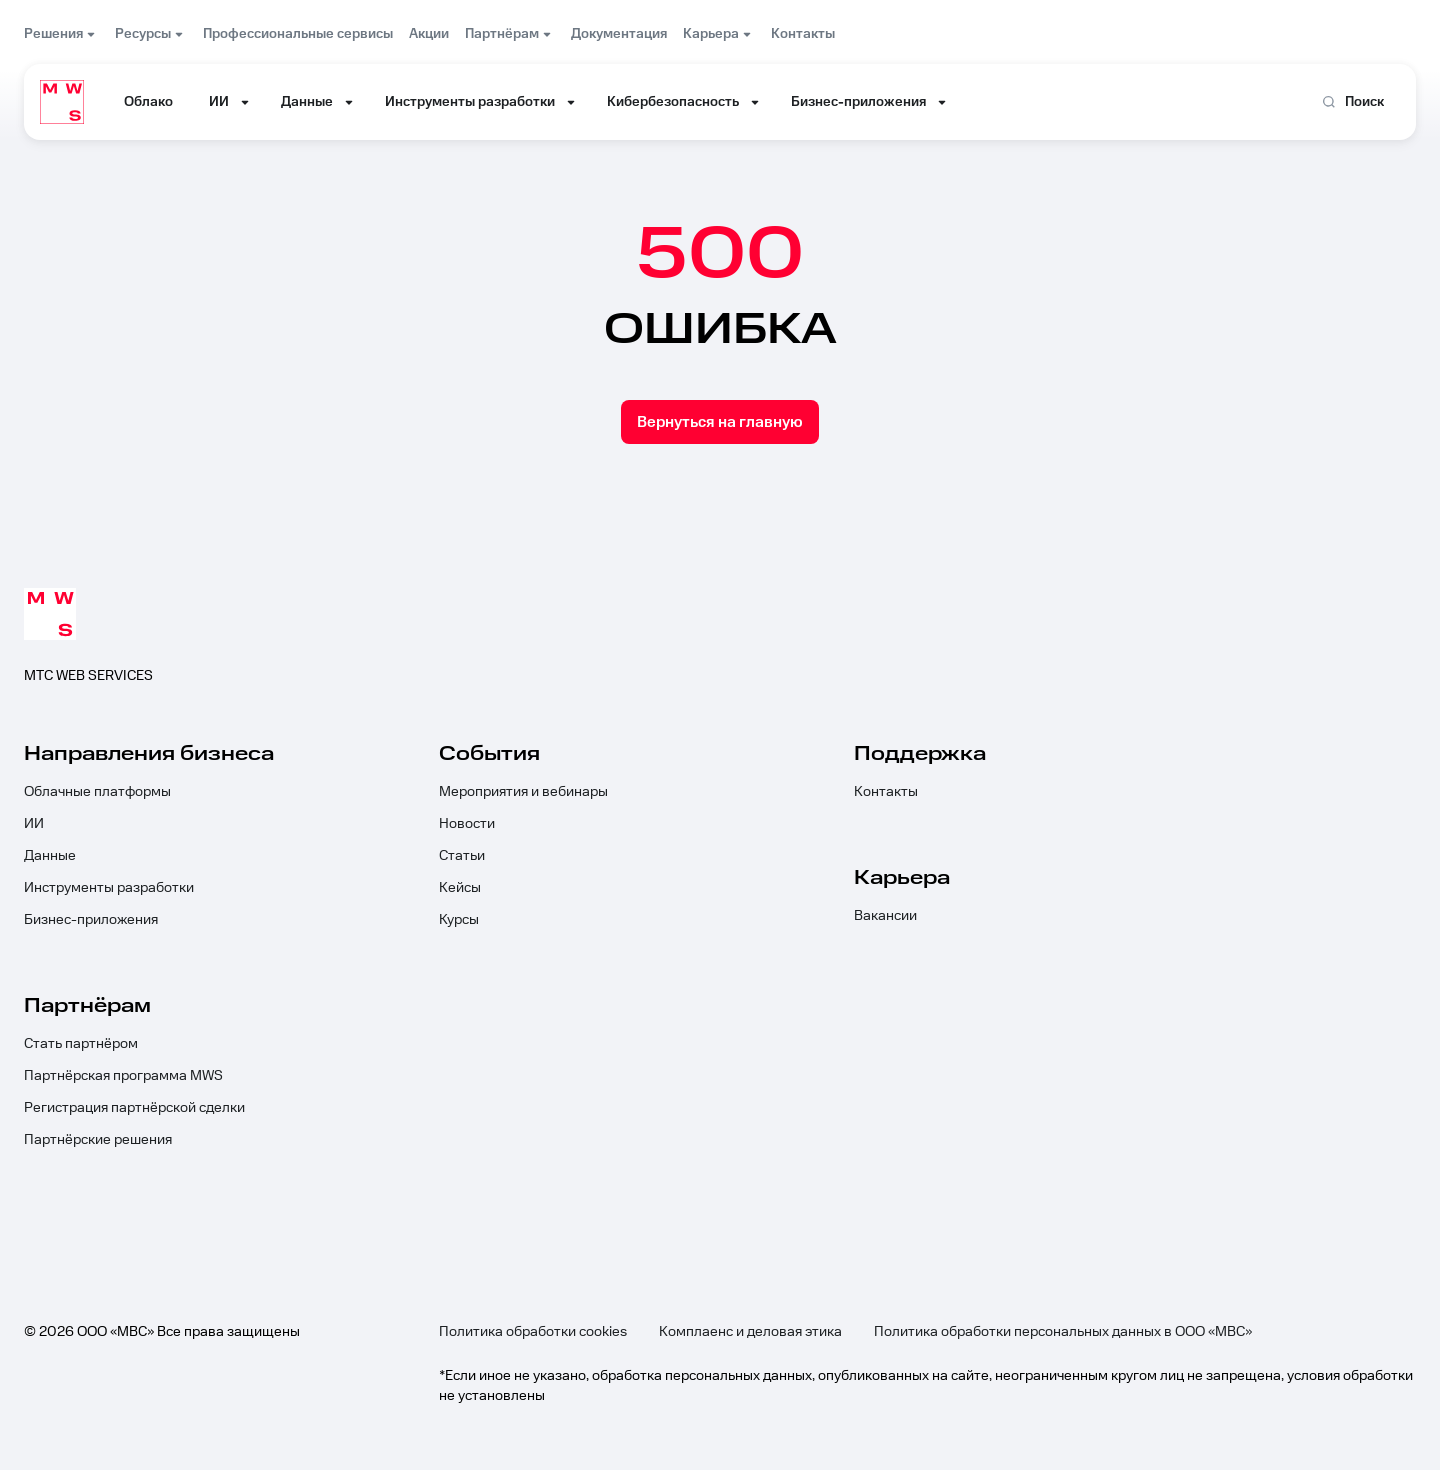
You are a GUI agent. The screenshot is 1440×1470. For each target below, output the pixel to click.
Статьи (462, 856)
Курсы (459, 920)
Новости (467, 824)
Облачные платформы (97, 792)
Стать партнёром (81, 1044)
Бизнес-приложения (91, 920)
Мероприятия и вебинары (523, 792)
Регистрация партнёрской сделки (134, 1108)
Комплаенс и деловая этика (750, 1332)
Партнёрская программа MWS (123, 1076)
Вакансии (885, 916)
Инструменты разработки (109, 888)
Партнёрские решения (98, 1140)
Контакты (886, 792)
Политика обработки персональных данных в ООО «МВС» (1063, 1332)
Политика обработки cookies (533, 1332)
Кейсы (460, 888)
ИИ (34, 824)
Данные (50, 856)
